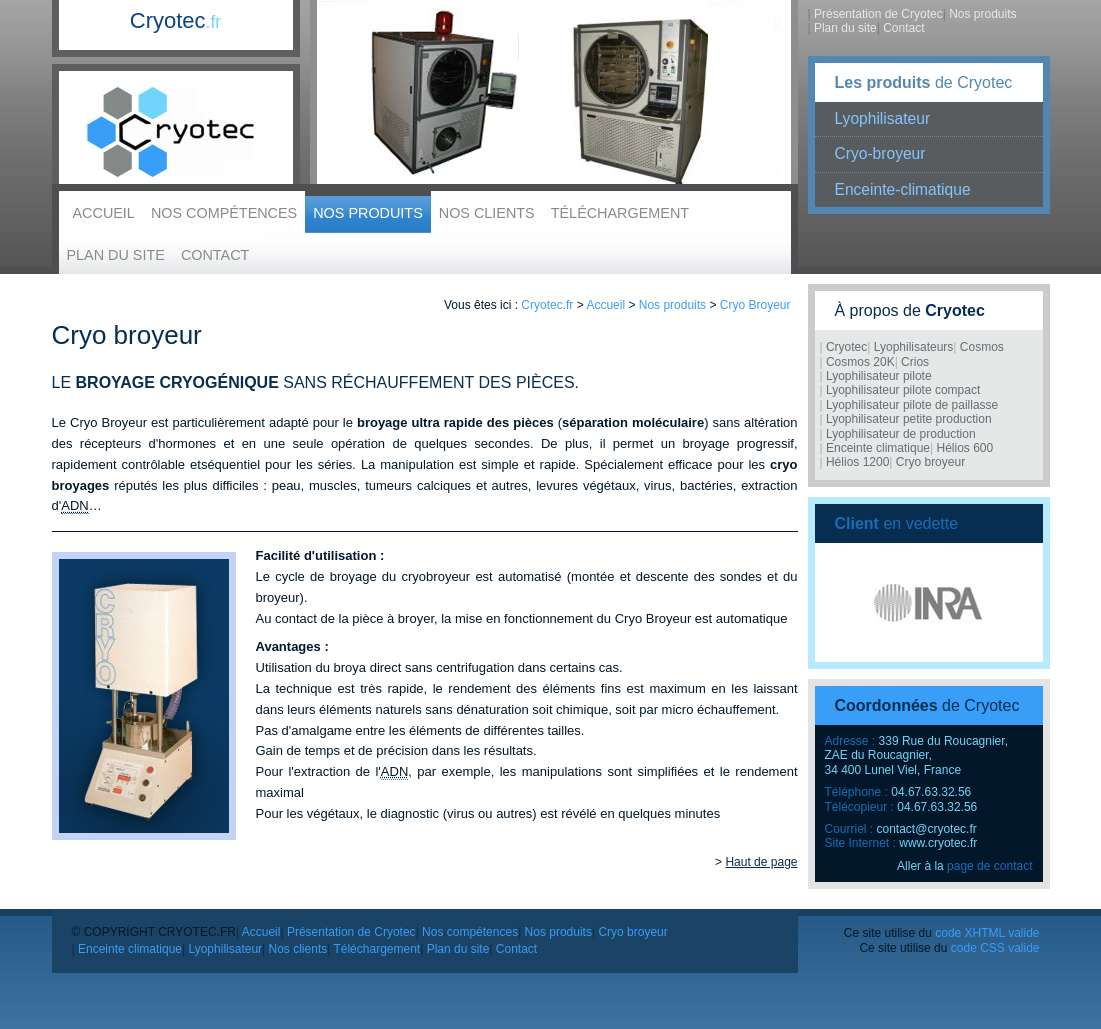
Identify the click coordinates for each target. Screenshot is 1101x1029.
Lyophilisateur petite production (909, 419)
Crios (915, 362)
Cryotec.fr (547, 305)
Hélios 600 (964, 448)
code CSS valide (995, 948)
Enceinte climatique (878, 448)
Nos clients (487, 213)
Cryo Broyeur (755, 305)
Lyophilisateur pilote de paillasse (912, 405)
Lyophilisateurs (914, 347)
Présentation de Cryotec (878, 14)
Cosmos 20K (860, 362)
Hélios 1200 (857, 462)
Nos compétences (224, 213)
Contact (215, 255)
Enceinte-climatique (903, 189)
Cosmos (982, 347)
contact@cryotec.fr (927, 829)
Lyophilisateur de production (901, 434)
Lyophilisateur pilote (879, 376)
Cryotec (175, 20)
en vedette (897, 523)
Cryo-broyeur (880, 153)
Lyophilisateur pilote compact (903, 390)
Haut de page (761, 862)
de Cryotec (924, 82)
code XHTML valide (987, 933)
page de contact (989, 866)
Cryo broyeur (930, 462)
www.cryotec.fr (938, 843)
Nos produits (368, 213)
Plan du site (116, 255)
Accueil (104, 213)
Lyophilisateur (883, 118)
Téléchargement (620, 213)
